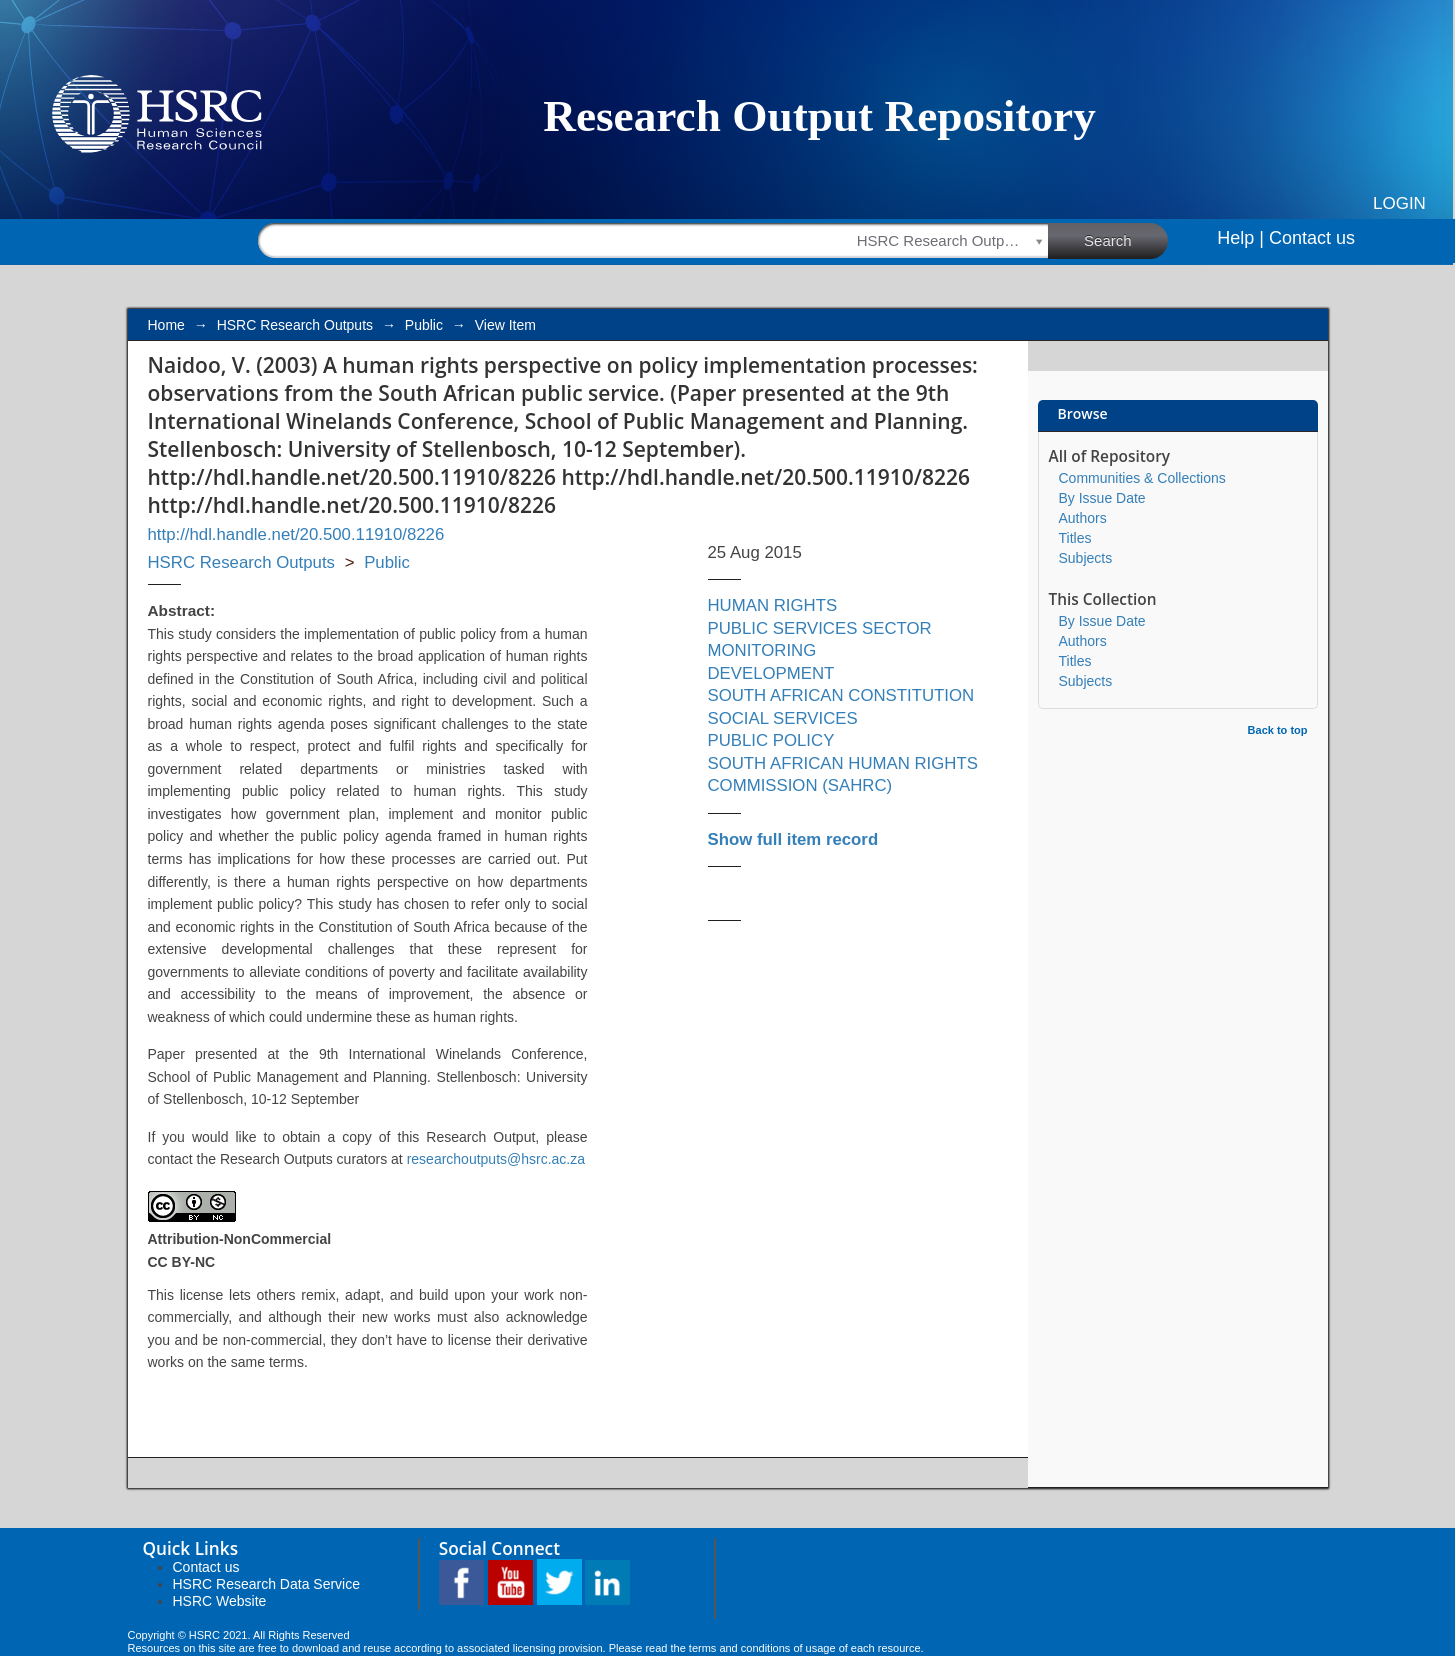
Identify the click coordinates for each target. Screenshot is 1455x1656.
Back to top (1278, 730)
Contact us (1312, 238)
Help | (1240, 238)
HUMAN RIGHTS (773, 605)
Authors (1083, 518)
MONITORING (762, 650)
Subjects (1086, 558)
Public (424, 325)
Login (1399, 203)
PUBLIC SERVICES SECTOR (820, 628)
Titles (1075, 538)
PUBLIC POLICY (771, 740)
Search (1126, 240)
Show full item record (793, 839)
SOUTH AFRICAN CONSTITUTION (841, 695)
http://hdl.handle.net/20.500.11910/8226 (296, 534)
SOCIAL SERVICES (783, 718)
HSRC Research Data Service (267, 1584)
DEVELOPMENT (771, 673)
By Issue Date (1102, 498)
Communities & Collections (1142, 478)
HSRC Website (220, 1601)
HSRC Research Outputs (295, 325)
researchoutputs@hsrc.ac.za (496, 1159)
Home (166, 325)
